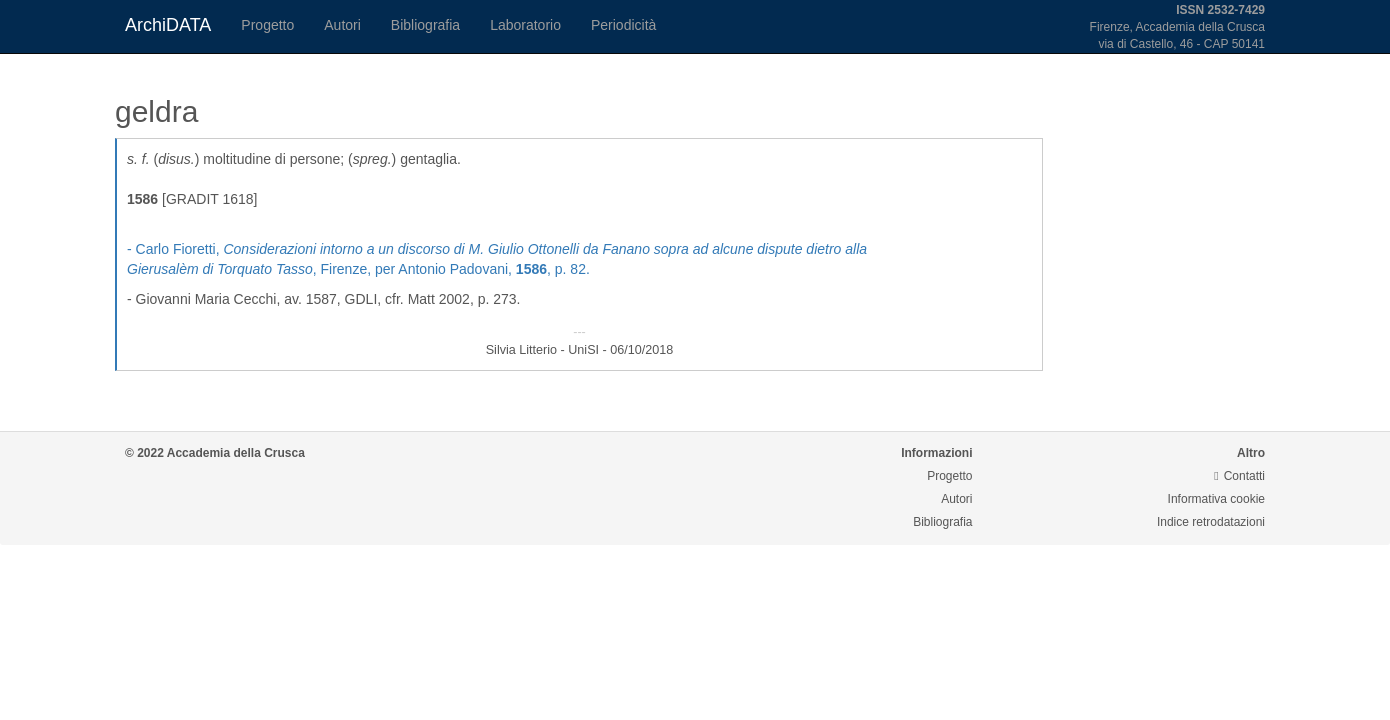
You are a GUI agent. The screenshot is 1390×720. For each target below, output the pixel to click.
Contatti (1239, 476)
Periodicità (623, 25)
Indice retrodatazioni (1211, 522)
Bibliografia (425, 25)
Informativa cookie (1216, 499)
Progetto (267, 25)
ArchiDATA (168, 25)
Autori (342, 25)
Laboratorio (525, 25)
